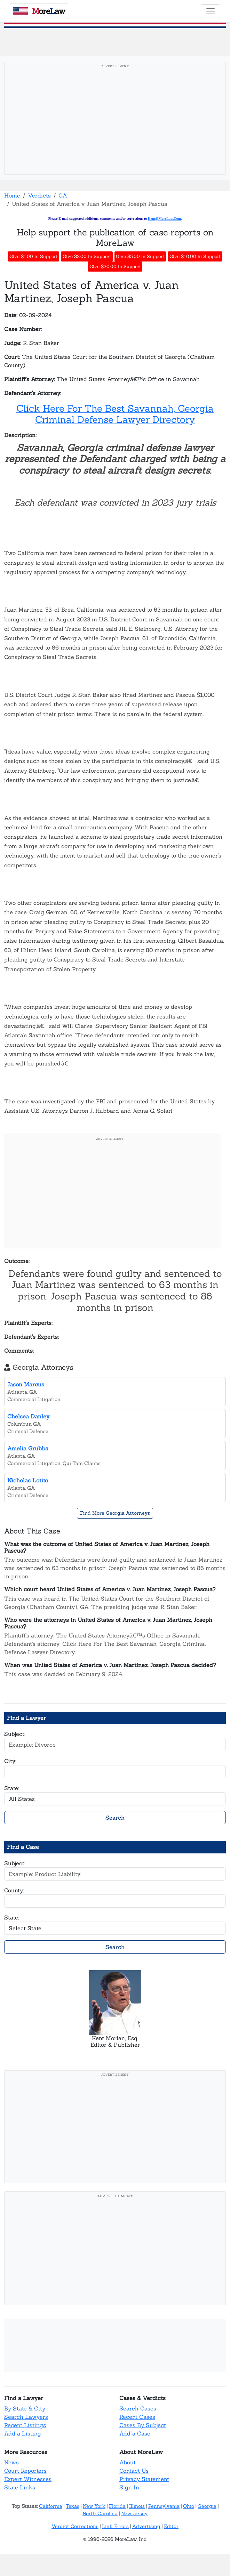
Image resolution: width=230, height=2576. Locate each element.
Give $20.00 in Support (115, 266)
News (11, 2462)
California (50, 2506)
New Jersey (134, 2513)
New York (94, 2506)
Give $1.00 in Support (33, 256)
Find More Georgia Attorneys (115, 1513)
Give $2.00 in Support (87, 256)
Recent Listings (25, 2425)
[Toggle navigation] (210, 11)
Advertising (146, 2526)
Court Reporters (25, 2470)
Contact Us (134, 2470)
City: (10, 1760)
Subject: (14, 1733)
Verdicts (39, 195)
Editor (171, 2526)
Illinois (137, 2506)
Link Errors (115, 2526)
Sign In (129, 2487)
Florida (117, 2506)
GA (62, 195)
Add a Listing (22, 2433)
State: (11, 1788)
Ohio (188, 2506)
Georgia (207, 2506)
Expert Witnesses (27, 2479)
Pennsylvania (164, 2506)
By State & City (24, 2408)
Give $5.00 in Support (140, 256)
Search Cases (137, 2408)
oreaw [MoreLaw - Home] (39, 11)
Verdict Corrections (74, 2526)
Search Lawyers (26, 2416)
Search (115, 1817)
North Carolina (100, 2513)
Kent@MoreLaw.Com (164, 218)
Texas (72, 2506)
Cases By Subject (142, 2425)
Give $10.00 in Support (195, 256)
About (127, 2462)
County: (14, 1890)
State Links (19, 2487)
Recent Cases (137, 2416)
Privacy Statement (144, 2479)
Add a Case (134, 2433)
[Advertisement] (115, 120)
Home (12, 195)
